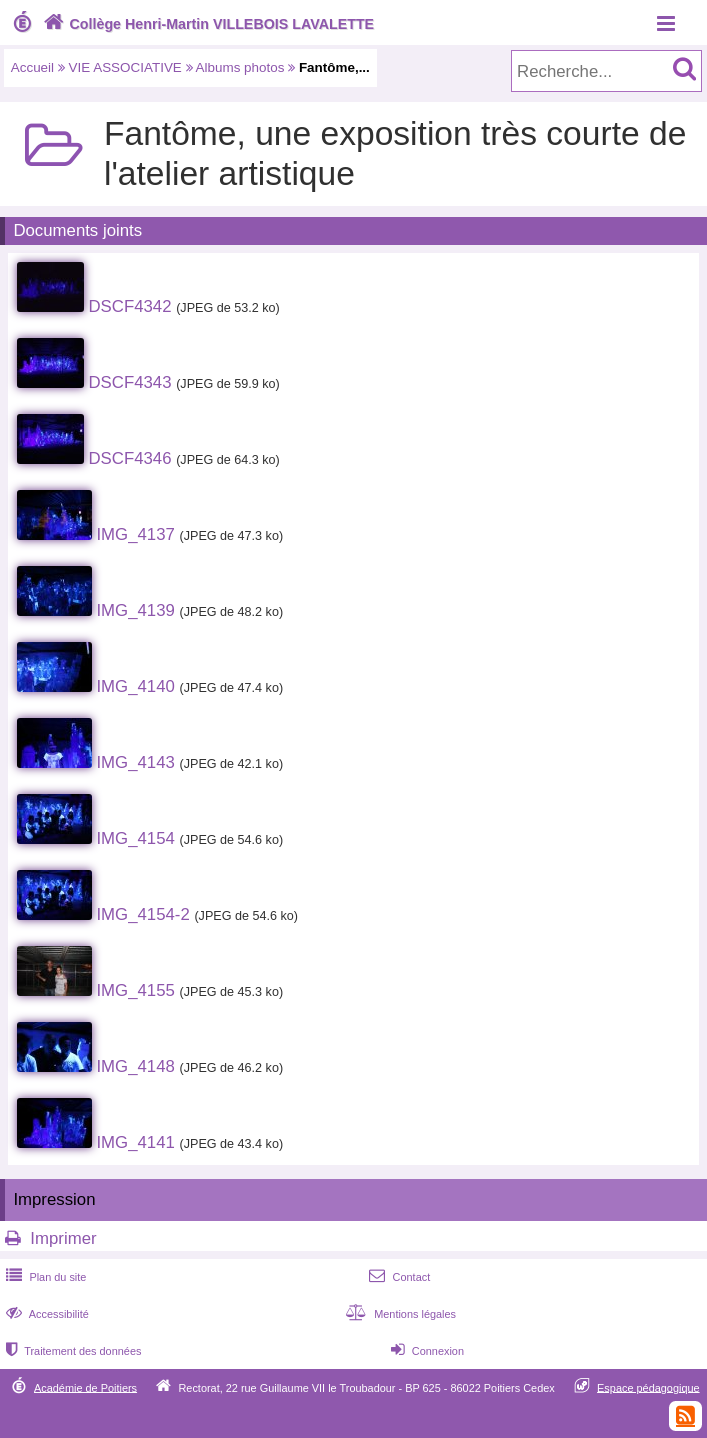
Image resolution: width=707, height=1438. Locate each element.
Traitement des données (71, 1351)
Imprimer (63, 1238)
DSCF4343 (129, 382)
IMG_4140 (135, 686)
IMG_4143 (135, 762)
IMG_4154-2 (142, 914)
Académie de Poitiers (85, 1387)
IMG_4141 (135, 1142)
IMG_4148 (135, 1066)
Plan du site (44, 1277)
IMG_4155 (135, 990)
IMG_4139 (135, 610)
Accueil (32, 67)
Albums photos (240, 67)
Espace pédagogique (648, 1387)
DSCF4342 (129, 306)
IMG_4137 (135, 534)
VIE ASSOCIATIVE (125, 67)
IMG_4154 (135, 838)
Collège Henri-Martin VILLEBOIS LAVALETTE (206, 24)
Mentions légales (399, 1314)
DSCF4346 (129, 458)
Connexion (425, 1351)
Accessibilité (45, 1314)
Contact (397, 1277)
